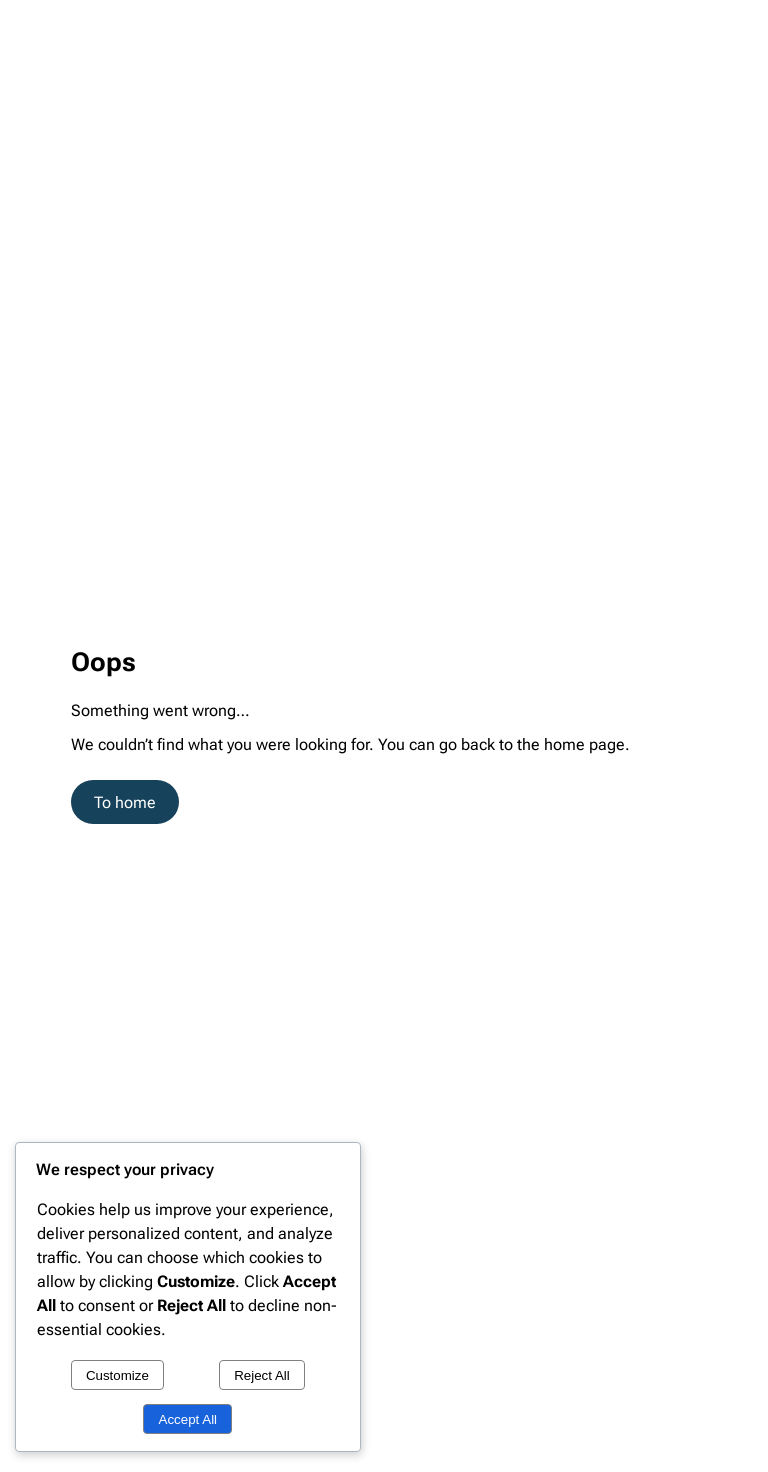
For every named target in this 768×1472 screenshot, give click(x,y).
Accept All (188, 1419)
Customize (117, 1375)
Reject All (262, 1375)
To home (125, 802)
